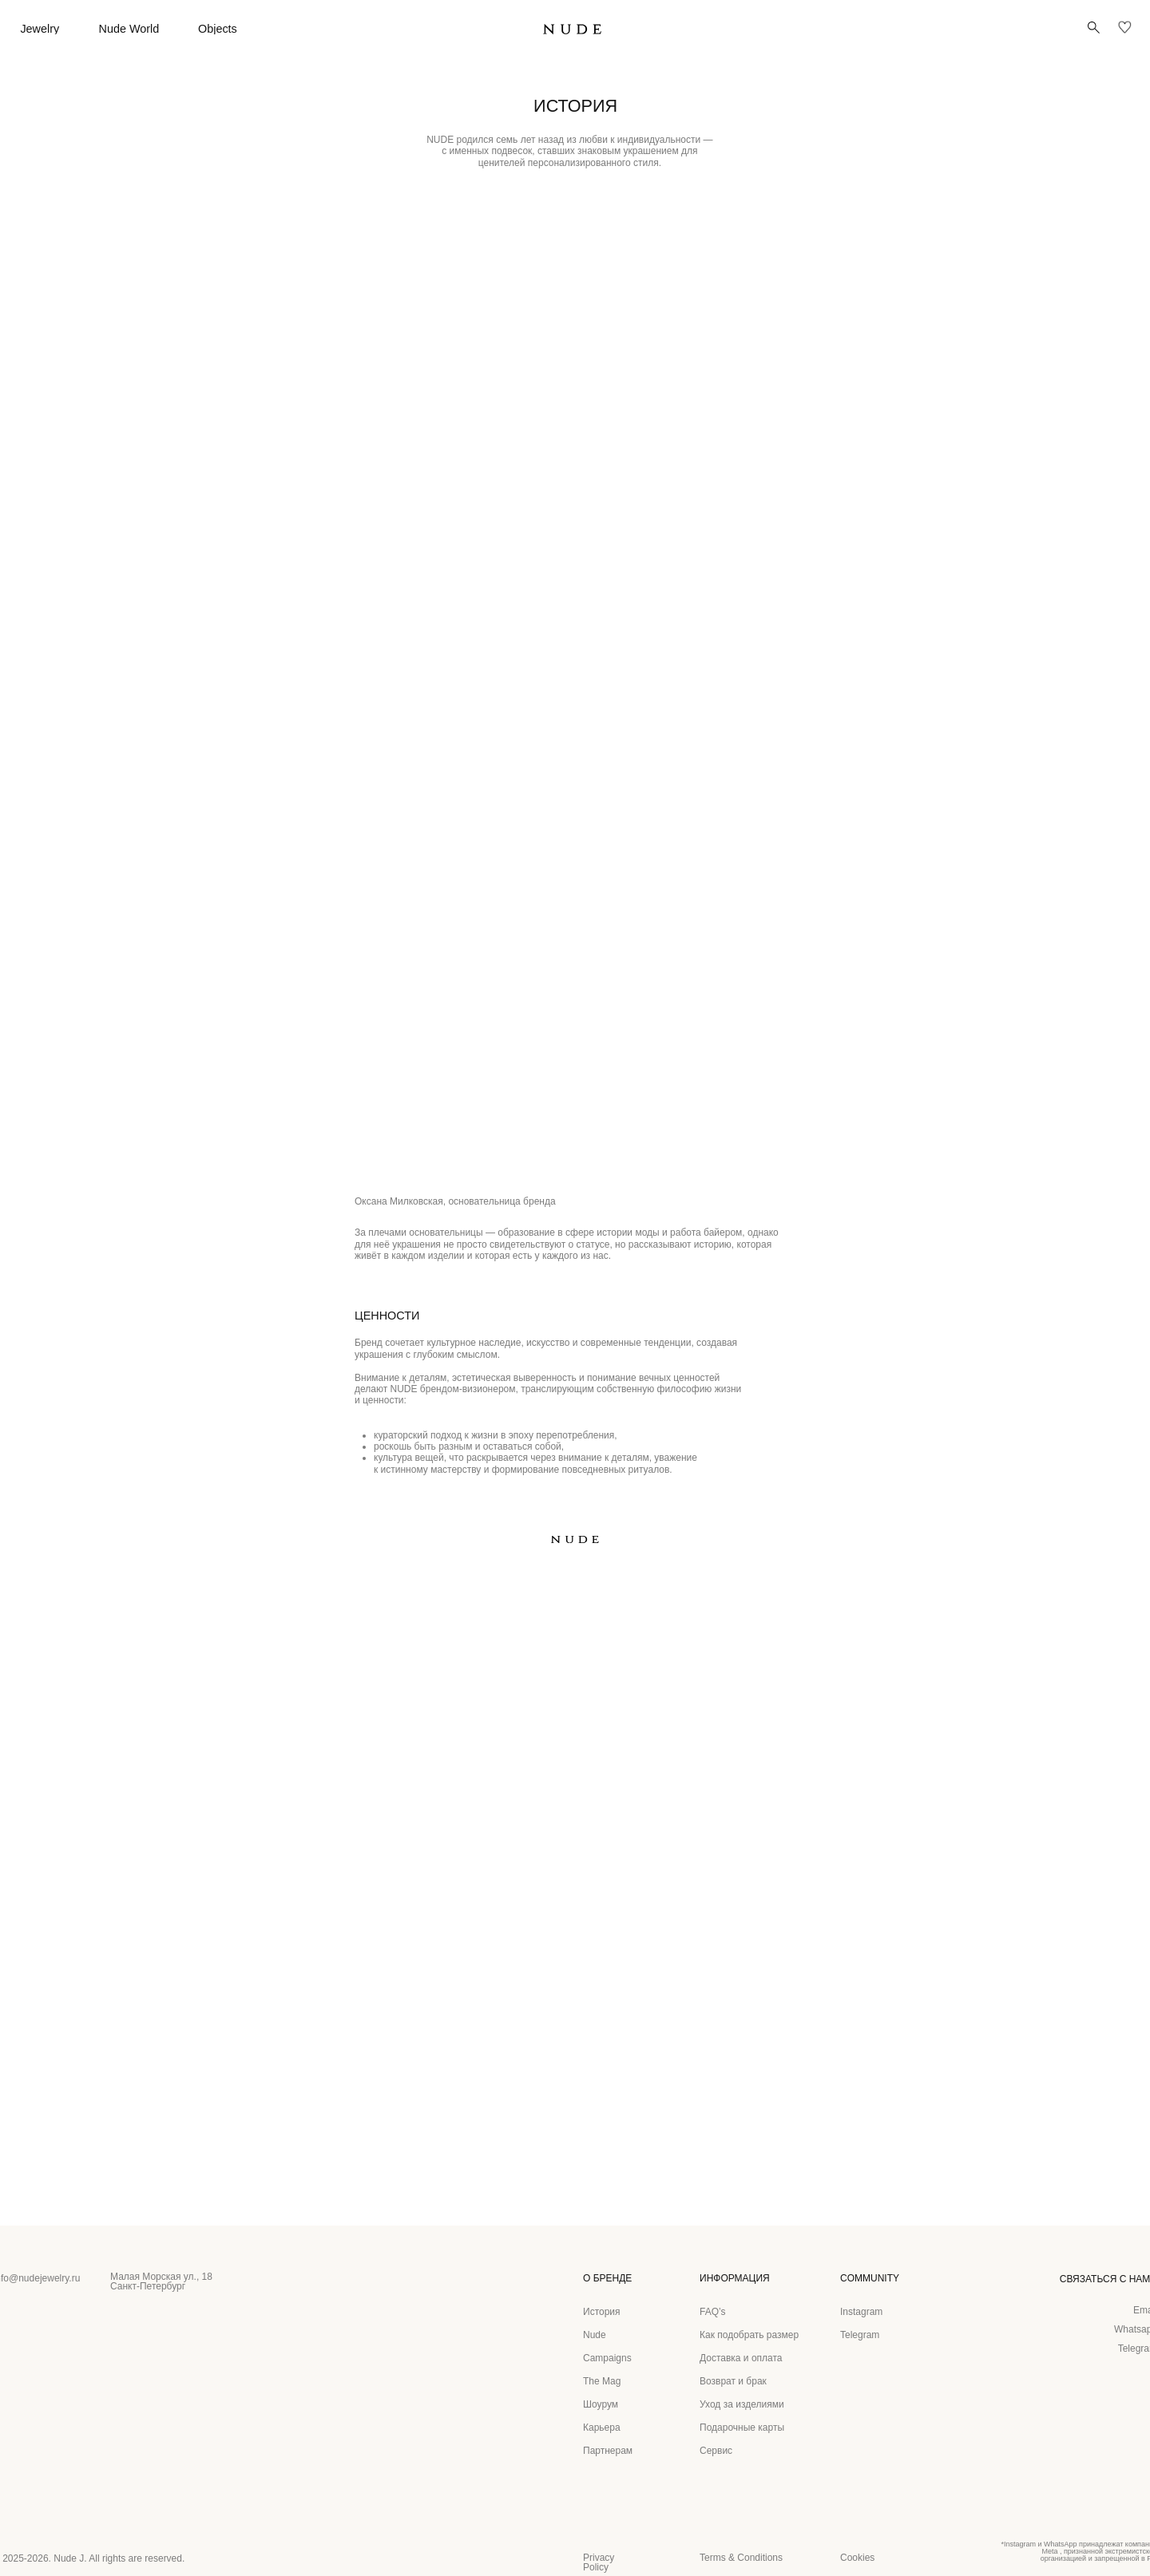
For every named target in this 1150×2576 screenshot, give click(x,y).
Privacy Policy (598, 2562)
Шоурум (600, 2404)
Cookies (857, 2557)
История (602, 2311)
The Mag (602, 2381)
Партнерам (607, 2450)
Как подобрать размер (749, 2335)
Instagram (861, 2311)
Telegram (859, 2335)
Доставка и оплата (741, 2358)
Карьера (602, 2427)
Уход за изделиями (742, 2404)
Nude (594, 2335)
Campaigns (607, 2358)
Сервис (716, 2450)
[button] (1093, 27)
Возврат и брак (733, 2381)
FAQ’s (712, 2311)
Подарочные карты (742, 2427)
